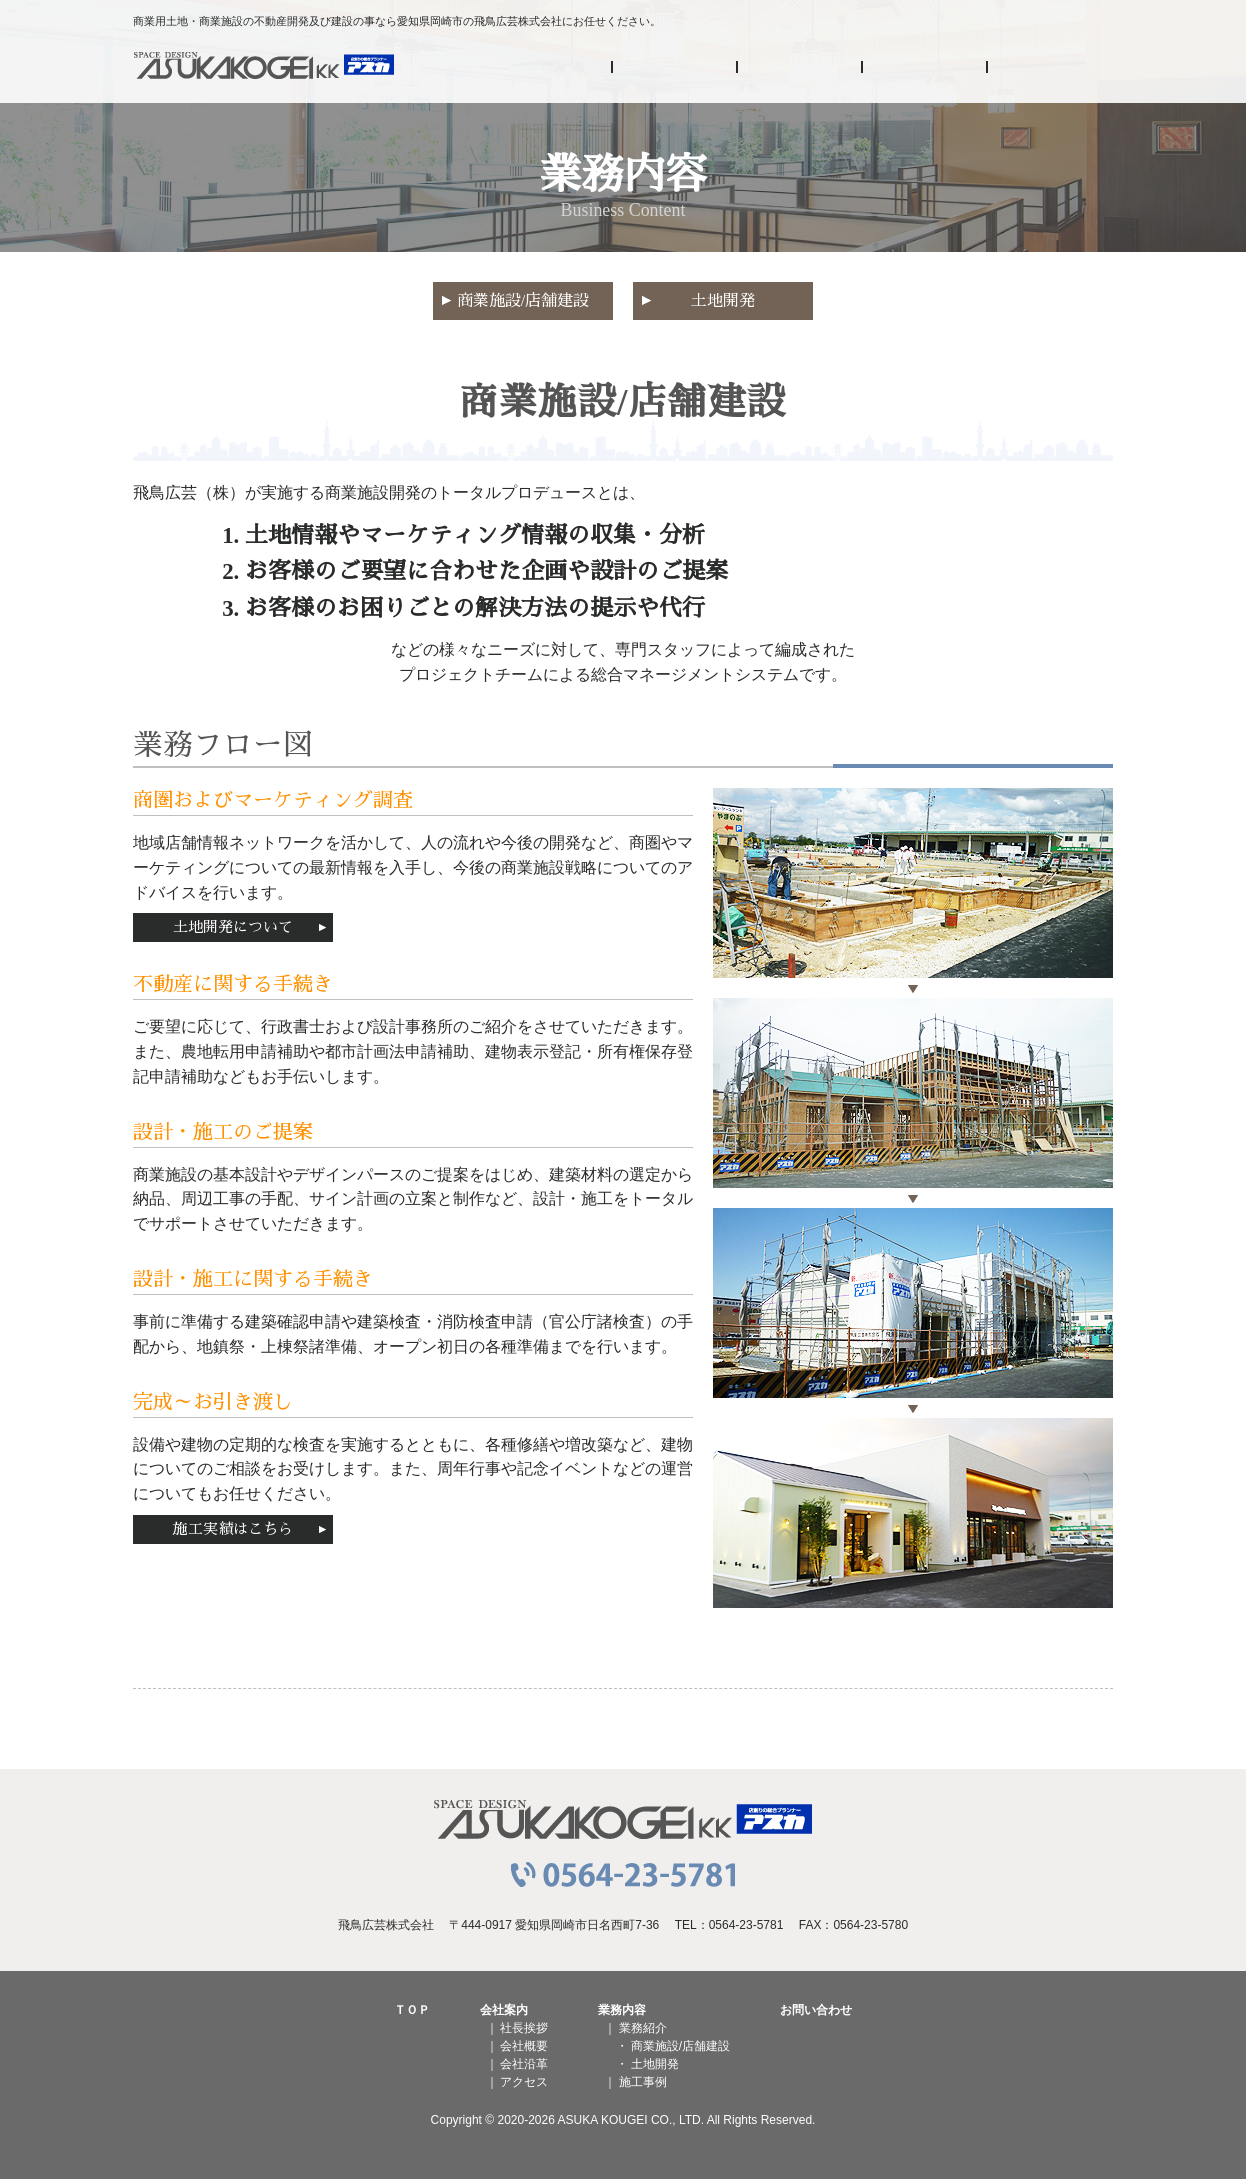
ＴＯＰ (412, 2010)
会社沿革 (524, 2064)
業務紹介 (643, 2028)
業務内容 (800, 72)
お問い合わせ (1050, 72)
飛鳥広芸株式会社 (264, 71)
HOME (550, 72)
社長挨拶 (524, 2028)
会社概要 (524, 2046)
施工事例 (925, 72)
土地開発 (723, 300)
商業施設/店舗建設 (523, 300)
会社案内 (675, 72)
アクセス (524, 2082)
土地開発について (233, 927)
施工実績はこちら (233, 1529)
